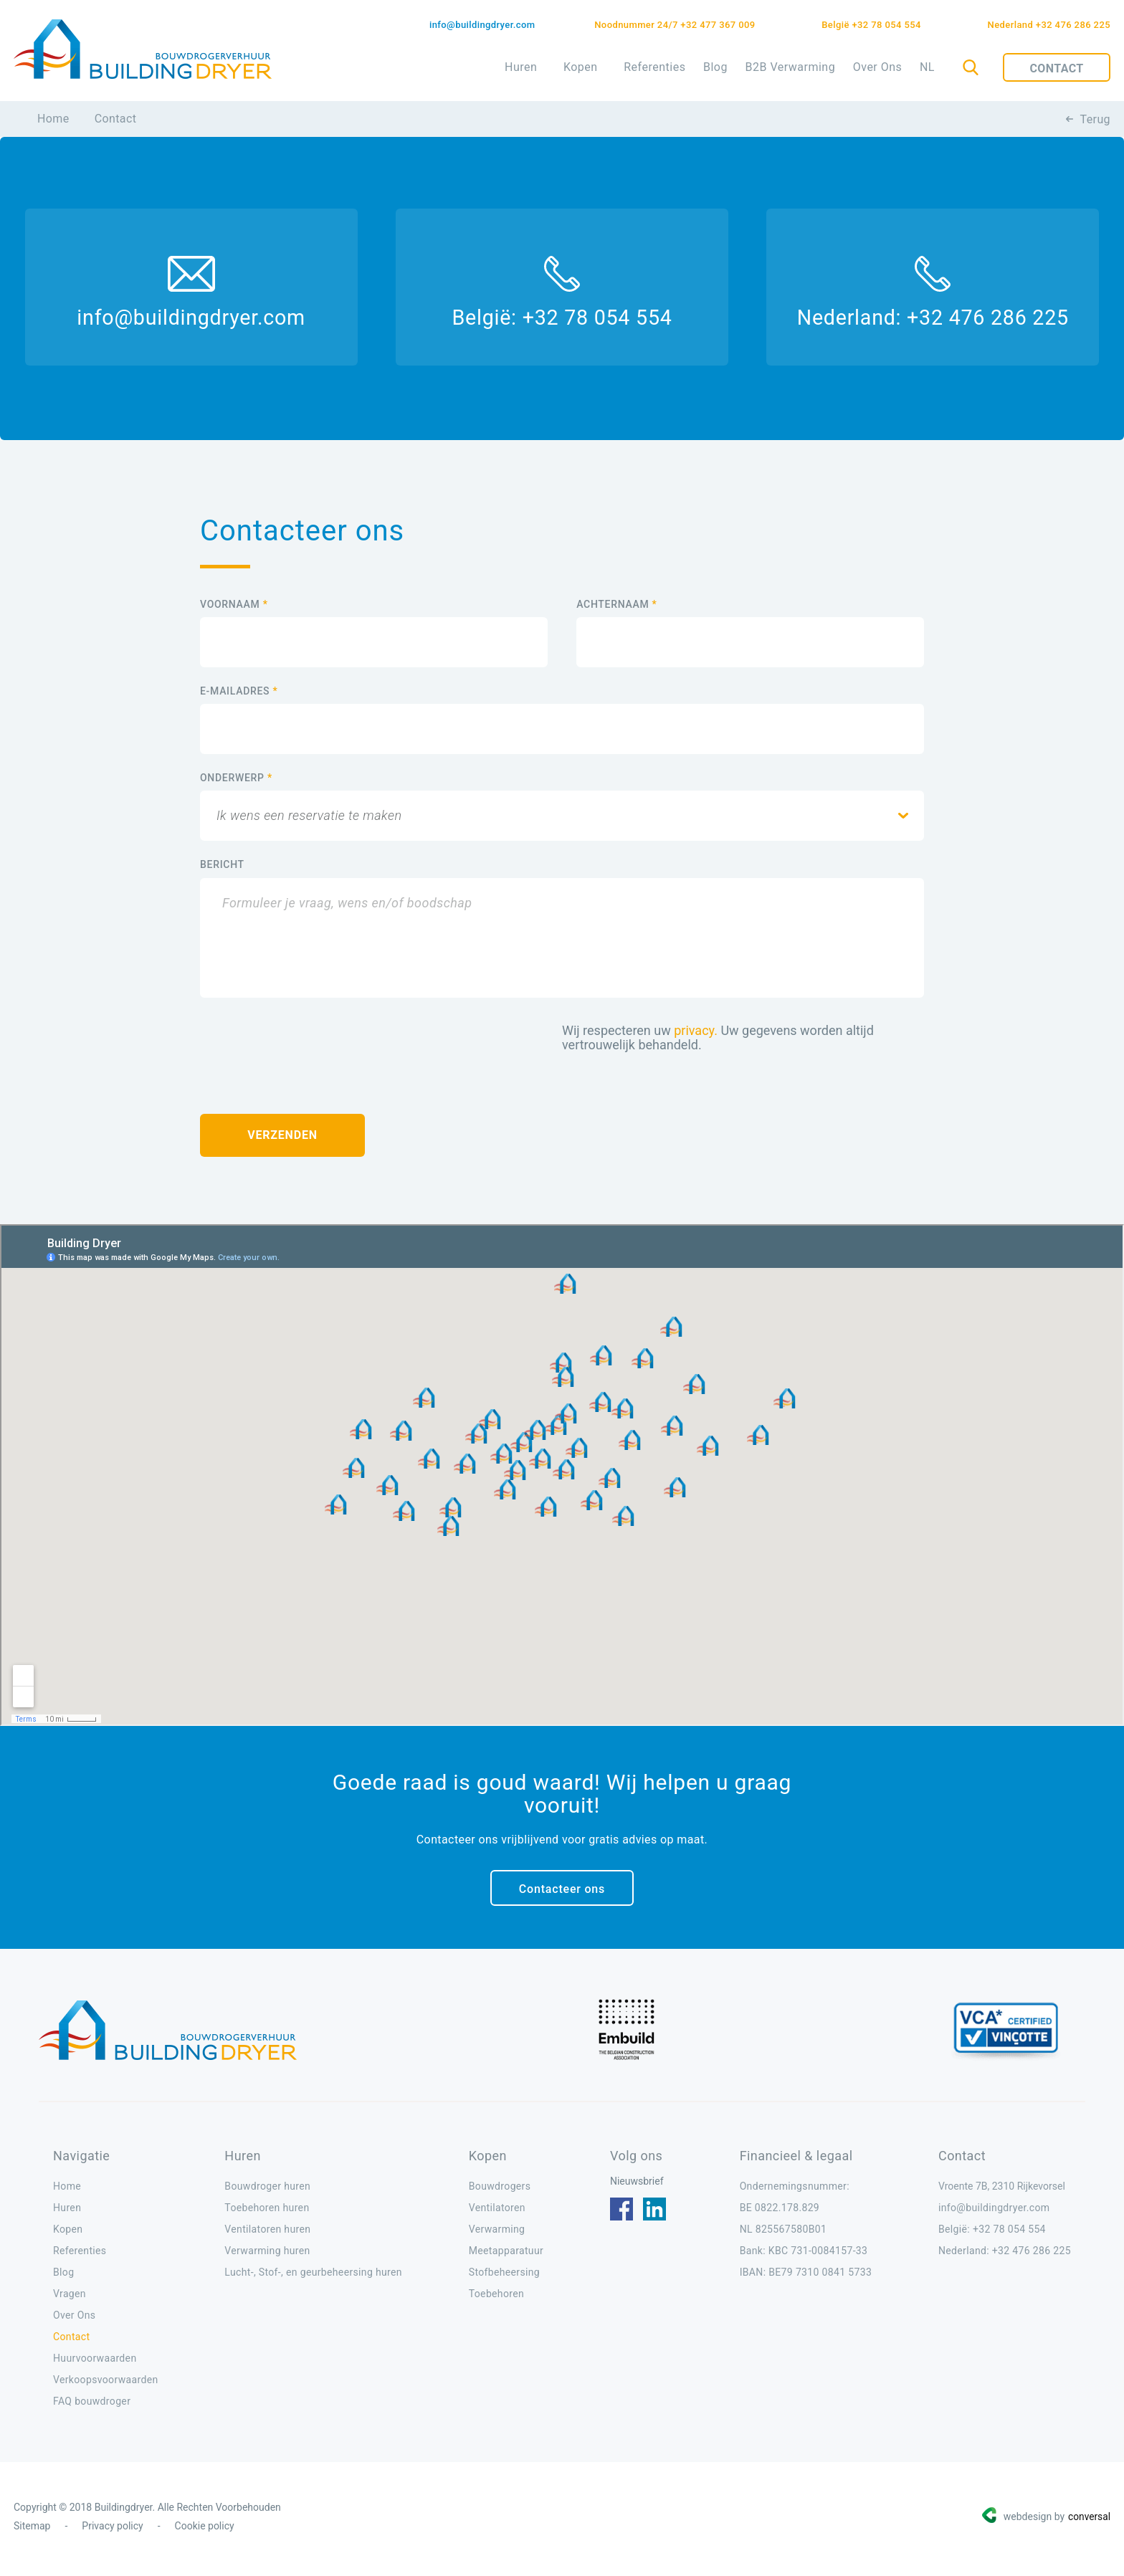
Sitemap (32, 2531)
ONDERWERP (236, 782)
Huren (521, 67)
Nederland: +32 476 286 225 (924, 320)
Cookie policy (204, 2531)
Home (53, 119)
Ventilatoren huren (267, 2234)
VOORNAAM (234, 609)
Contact (1056, 68)
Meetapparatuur (506, 2255)
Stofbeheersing (504, 2277)
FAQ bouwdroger (91, 2406)
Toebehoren (496, 2298)
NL (927, 67)
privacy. (696, 1034)
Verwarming (497, 2234)
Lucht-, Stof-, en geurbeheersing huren (313, 2277)
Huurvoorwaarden (94, 2363)
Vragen (69, 2298)
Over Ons (877, 67)
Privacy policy (112, 2531)
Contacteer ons (562, 1894)
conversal (1088, 2521)
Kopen (580, 67)
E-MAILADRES (238, 696)
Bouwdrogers (500, 2191)
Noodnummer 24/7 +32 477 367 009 (679, 24)
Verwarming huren (267, 2255)
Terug (1095, 119)
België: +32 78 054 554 (562, 320)
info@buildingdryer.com (482, 24)
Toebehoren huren (266, 2212)
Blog (715, 67)
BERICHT (222, 869)
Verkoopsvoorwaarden (105, 2384)
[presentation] (309, 1050)
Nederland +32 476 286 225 (1049, 24)
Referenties (654, 67)
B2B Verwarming (790, 67)
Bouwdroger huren (267, 2191)
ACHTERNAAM (616, 609)
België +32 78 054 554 (874, 24)
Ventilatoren (497, 2212)
